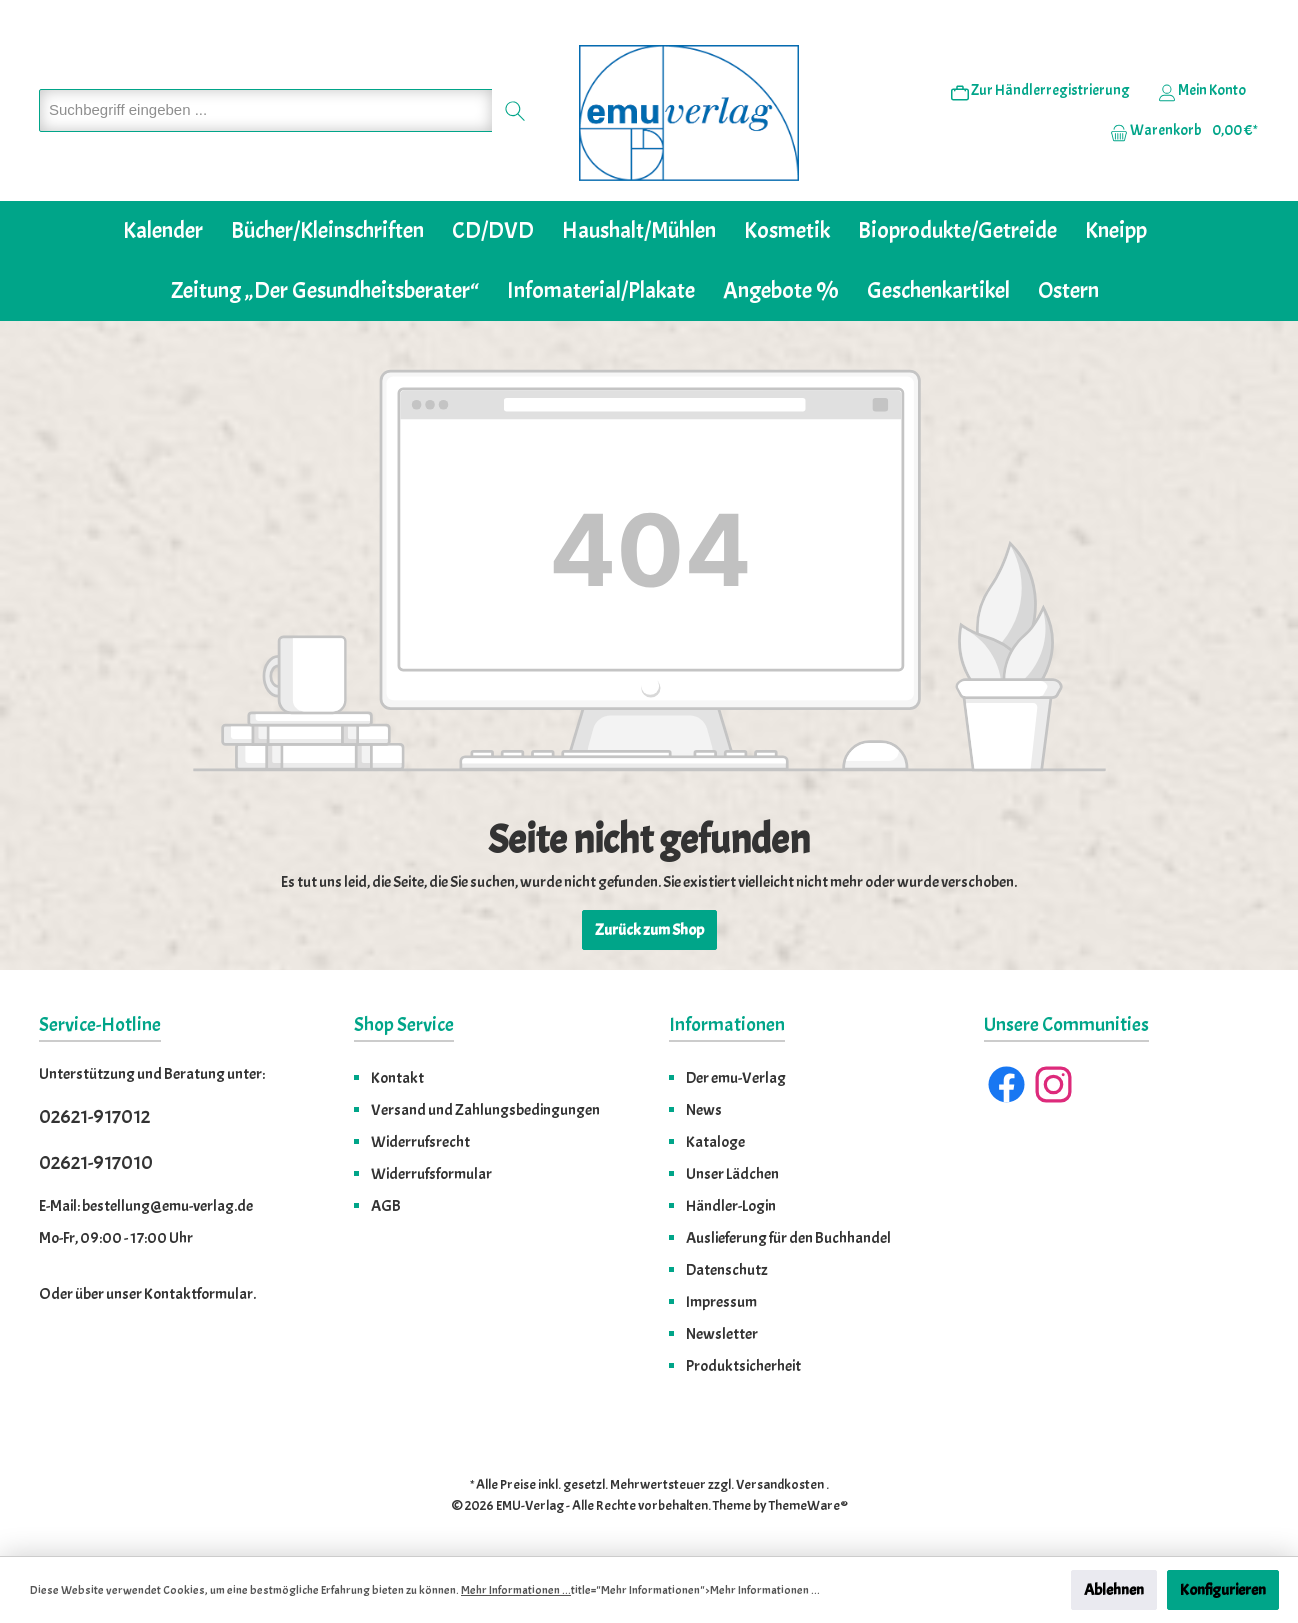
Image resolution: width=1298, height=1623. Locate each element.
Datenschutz (727, 1270)
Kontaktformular (198, 1294)
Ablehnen (1114, 1590)
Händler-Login (731, 1206)
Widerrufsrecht (420, 1142)
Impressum (721, 1302)
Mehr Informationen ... (516, 1590)
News (704, 1110)
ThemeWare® (808, 1505)
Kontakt (397, 1078)
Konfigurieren (1223, 1590)
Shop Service (404, 1024)
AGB (386, 1206)
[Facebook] (1006, 1084)
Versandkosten (780, 1484)
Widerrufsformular (431, 1174)
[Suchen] (515, 110)
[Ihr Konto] (1202, 91)
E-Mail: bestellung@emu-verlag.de (146, 1206)
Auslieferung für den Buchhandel (788, 1238)
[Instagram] (1053, 1084)
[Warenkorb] (1178, 131)
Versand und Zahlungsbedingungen (485, 1110)
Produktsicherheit (743, 1366)
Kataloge (715, 1142)
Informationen (727, 1024)
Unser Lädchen (732, 1174)
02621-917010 (96, 1162)
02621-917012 (94, 1116)
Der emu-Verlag (736, 1078)
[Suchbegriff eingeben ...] (266, 110)
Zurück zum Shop (649, 930)
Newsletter (722, 1334)
